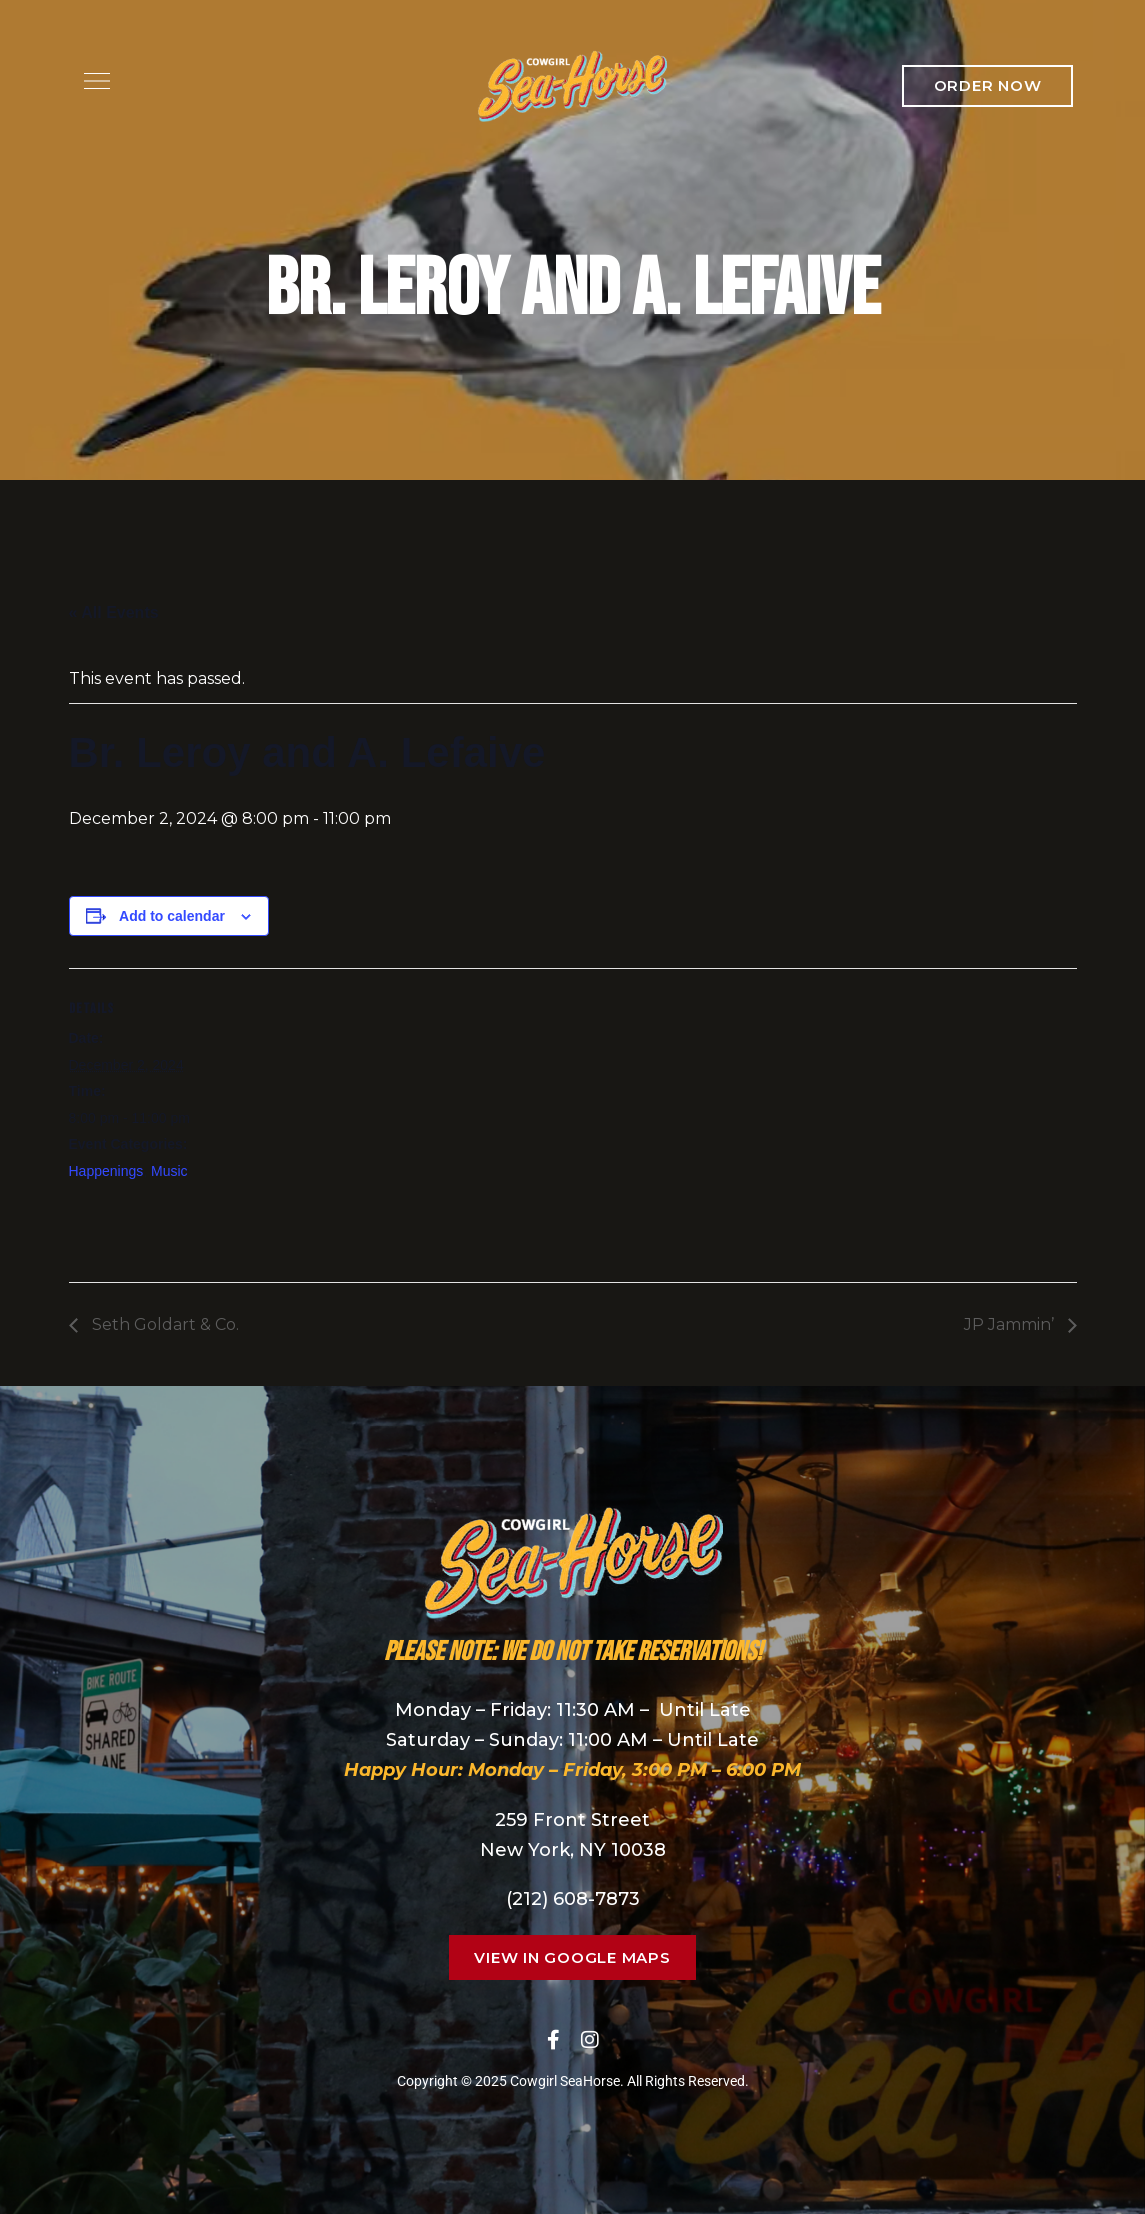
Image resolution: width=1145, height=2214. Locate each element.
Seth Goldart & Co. (163, 1324)
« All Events (114, 612)
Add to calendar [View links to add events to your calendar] (172, 916)
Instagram (590, 2040)
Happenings (106, 1171)
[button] (988, 86)
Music (169, 1171)
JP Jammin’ (1011, 1324)
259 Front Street (572, 1820)
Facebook (553, 2040)
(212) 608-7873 (573, 1899)
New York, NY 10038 (573, 1850)
